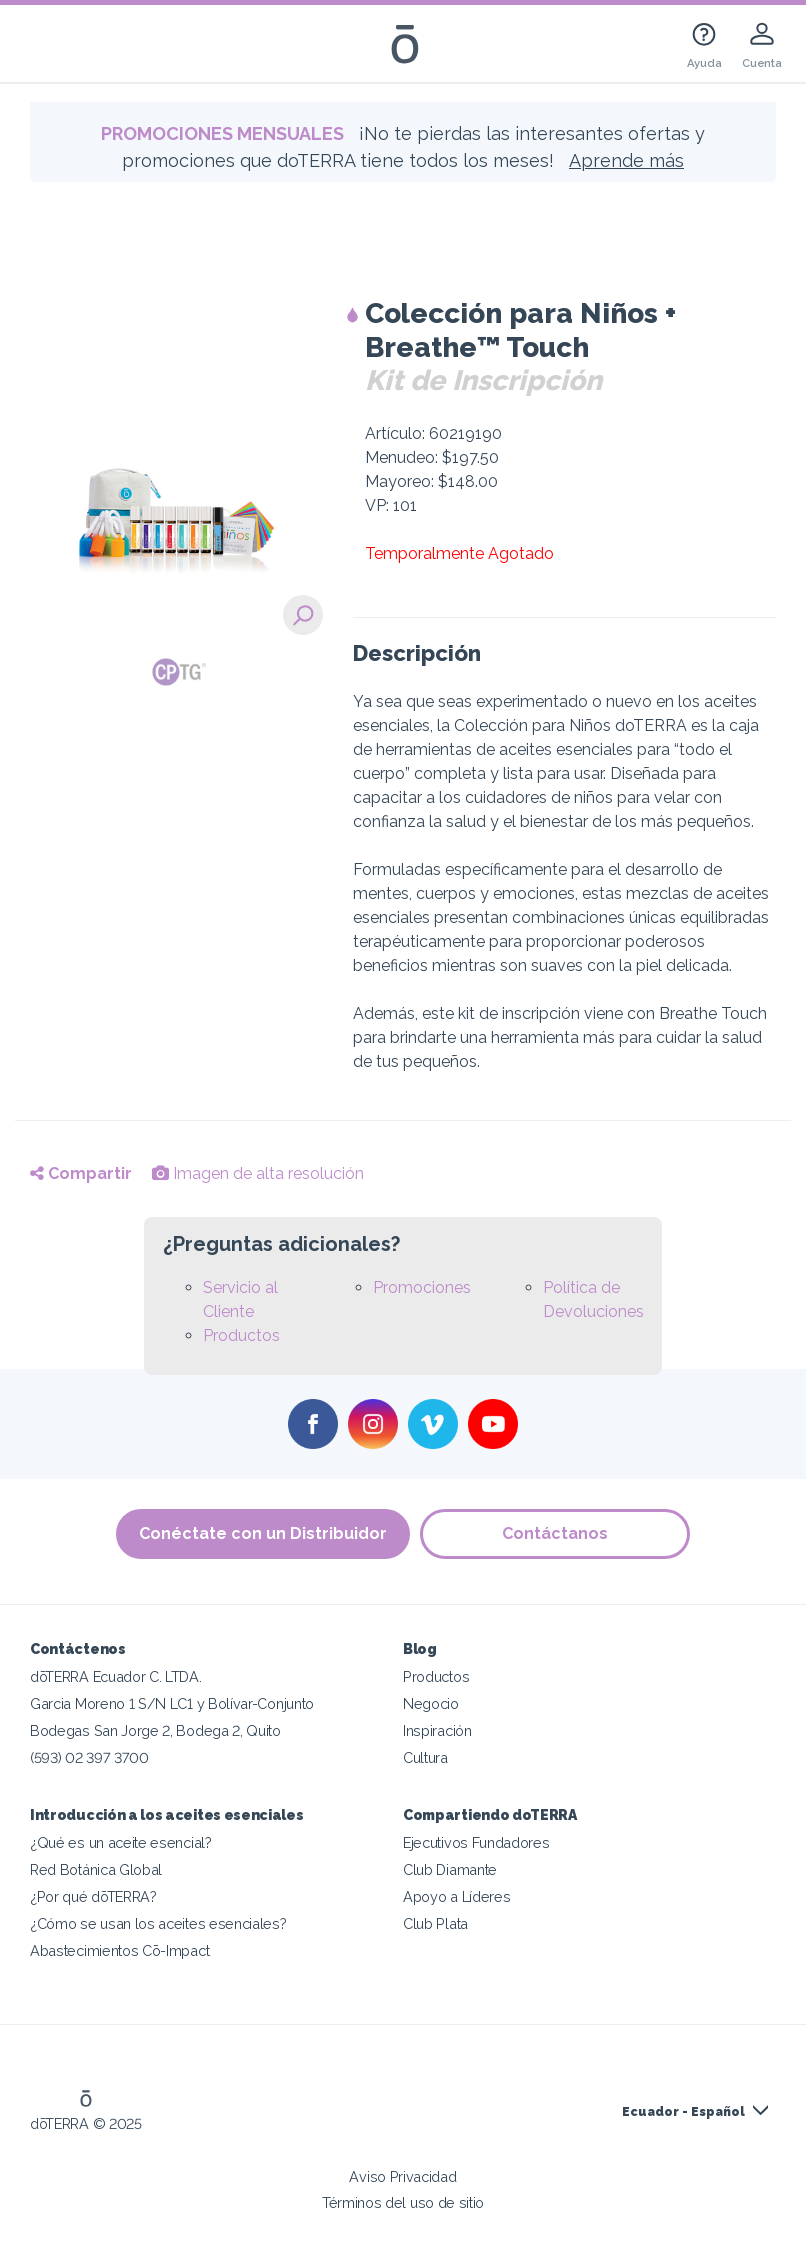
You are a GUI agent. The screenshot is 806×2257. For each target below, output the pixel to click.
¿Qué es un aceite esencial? (121, 1842)
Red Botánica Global (96, 1869)
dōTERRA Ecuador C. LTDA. (116, 1676)
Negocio (431, 1703)
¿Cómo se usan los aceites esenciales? (158, 1923)
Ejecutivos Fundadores (476, 1842)
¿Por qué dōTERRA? (93, 1896)
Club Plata (435, 1923)
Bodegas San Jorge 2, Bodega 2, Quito (155, 1730)
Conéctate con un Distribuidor (263, 1533)
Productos (241, 1335)
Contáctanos (555, 1533)
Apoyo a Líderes (456, 1896)
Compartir (81, 1173)
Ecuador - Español (683, 2112)
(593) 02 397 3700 (89, 1757)
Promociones (422, 1287)
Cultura (425, 1757)
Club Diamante (450, 1869)
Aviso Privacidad (402, 2176)
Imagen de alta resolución (258, 1173)
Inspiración (437, 1730)
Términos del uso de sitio (403, 2202)
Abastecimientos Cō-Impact (119, 1950)
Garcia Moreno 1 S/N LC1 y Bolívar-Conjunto (172, 1703)
